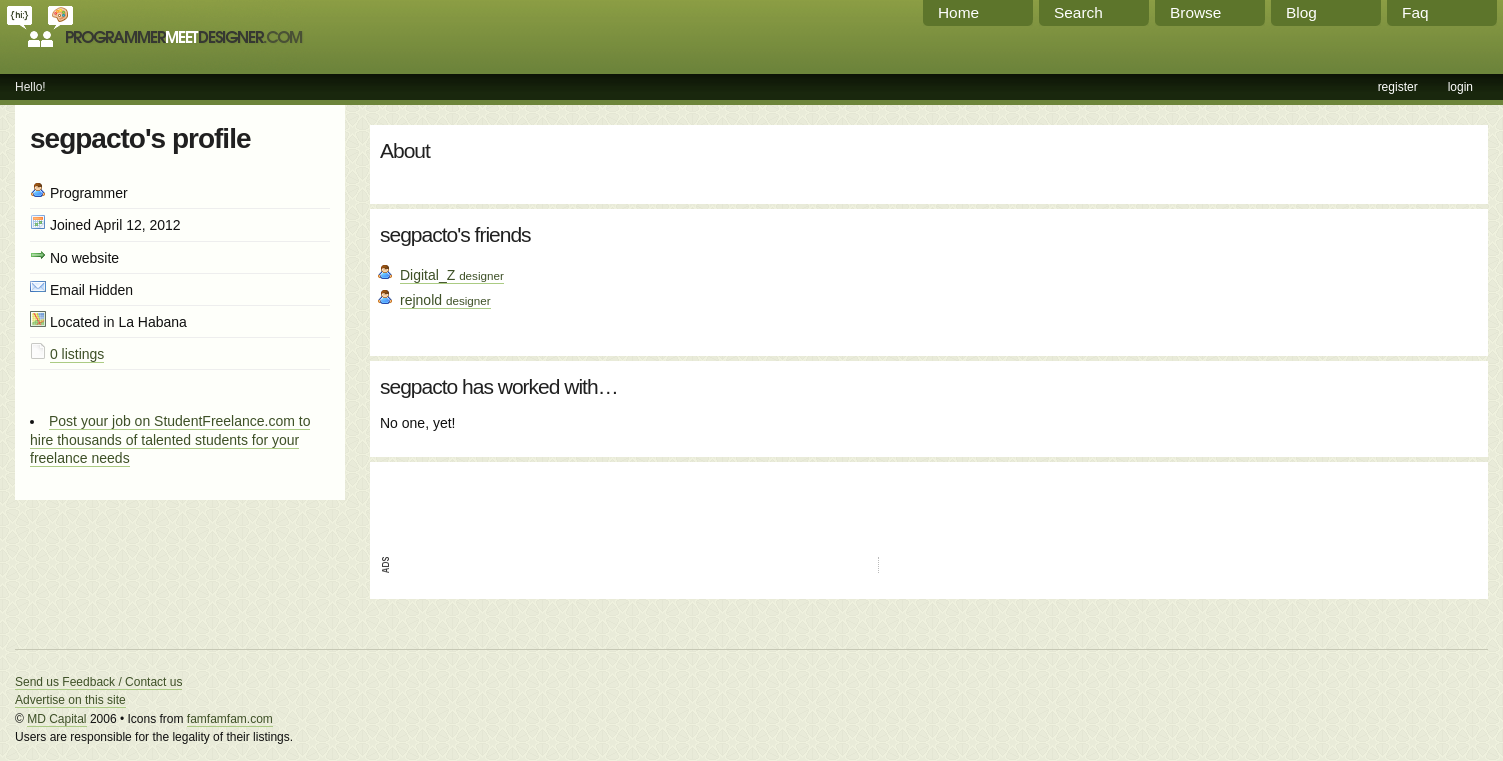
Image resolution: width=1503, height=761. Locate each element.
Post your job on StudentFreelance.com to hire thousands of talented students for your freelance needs (170, 439)
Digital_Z (452, 275)
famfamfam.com (230, 719)
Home (958, 12)
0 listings (77, 354)
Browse (1195, 12)
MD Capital (56, 719)
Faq (1415, 12)
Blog (1301, 12)
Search (1078, 12)
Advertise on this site (70, 700)
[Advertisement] (614, 502)
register (1398, 87)
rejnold (445, 300)
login (1460, 87)
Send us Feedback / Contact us (98, 682)
